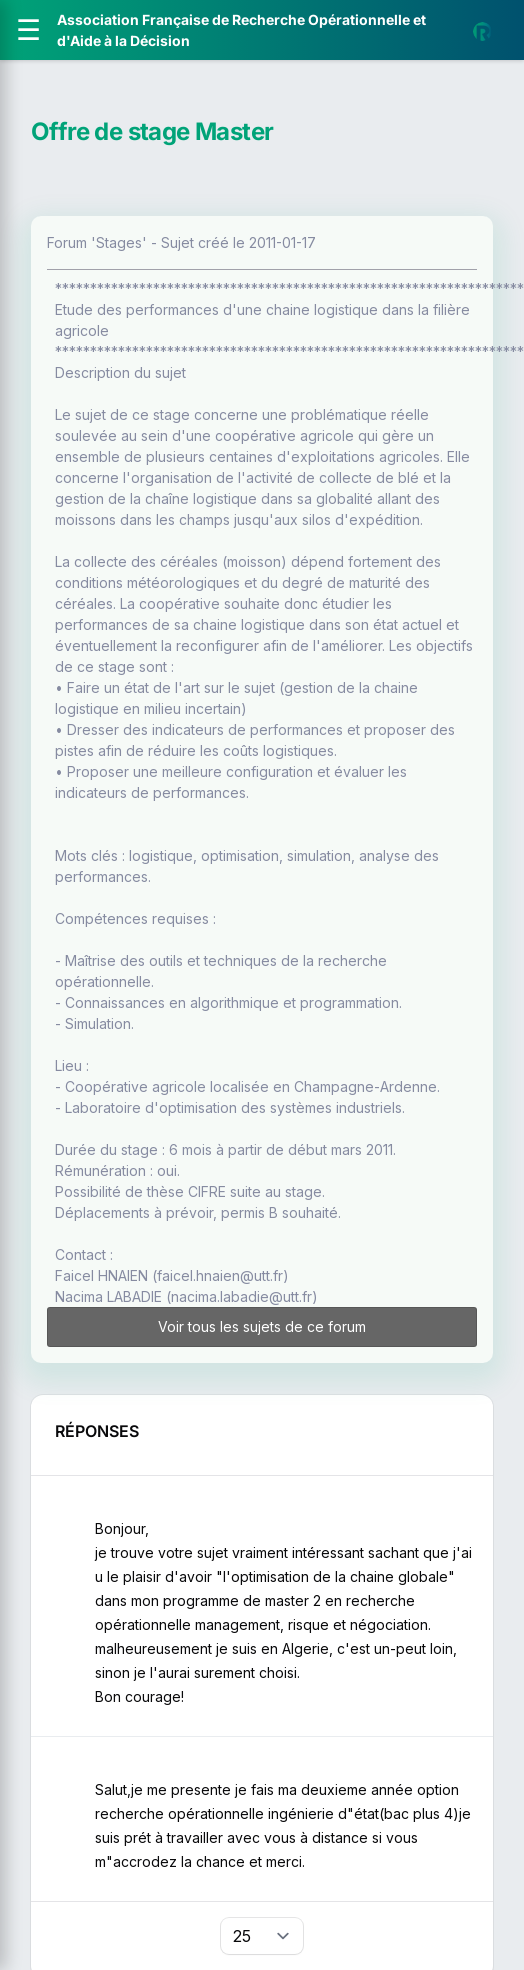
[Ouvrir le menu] (28, 30)
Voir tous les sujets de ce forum (262, 1326)
